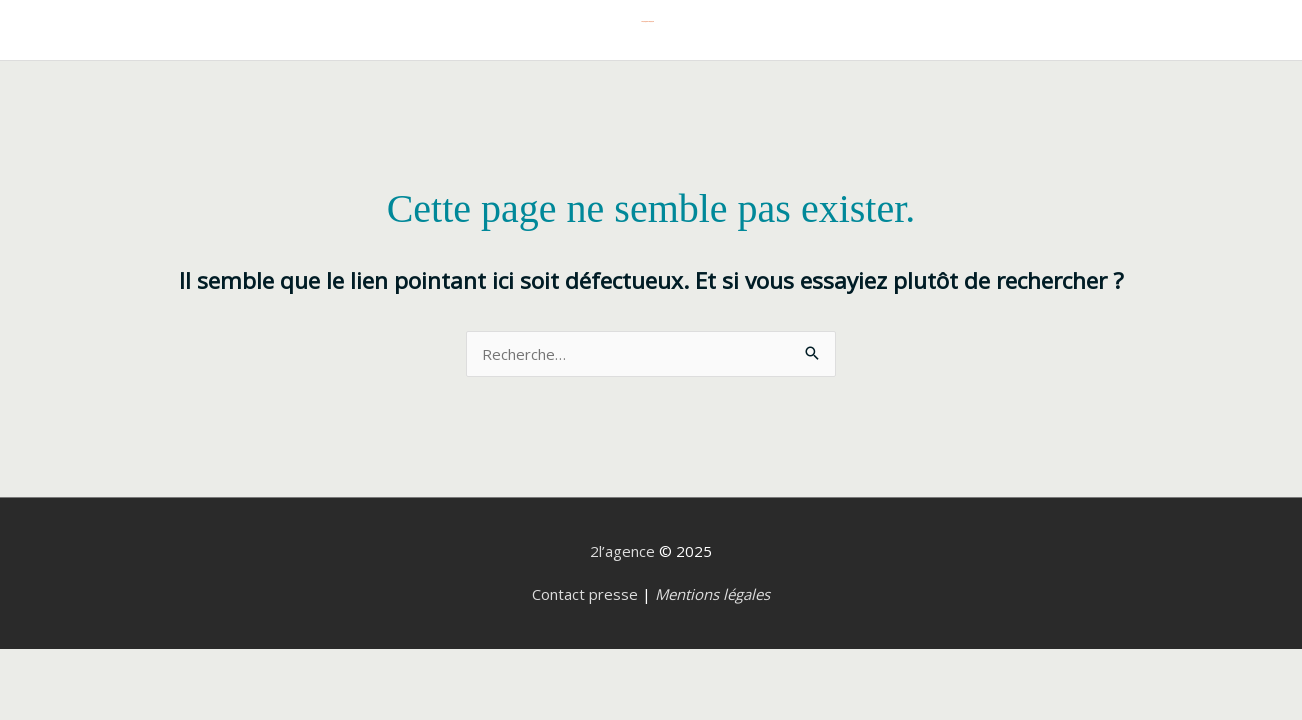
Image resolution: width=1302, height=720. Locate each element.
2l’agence (622, 551)
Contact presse (585, 594)
